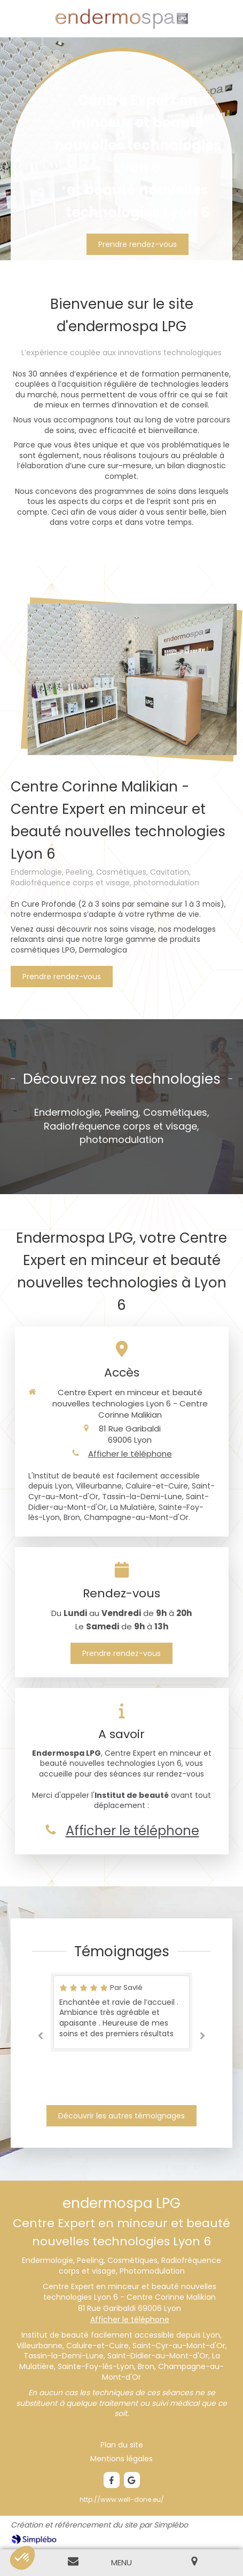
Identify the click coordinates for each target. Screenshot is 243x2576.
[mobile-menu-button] (121, 2562)
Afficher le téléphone (130, 1453)
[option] (121, 2012)
